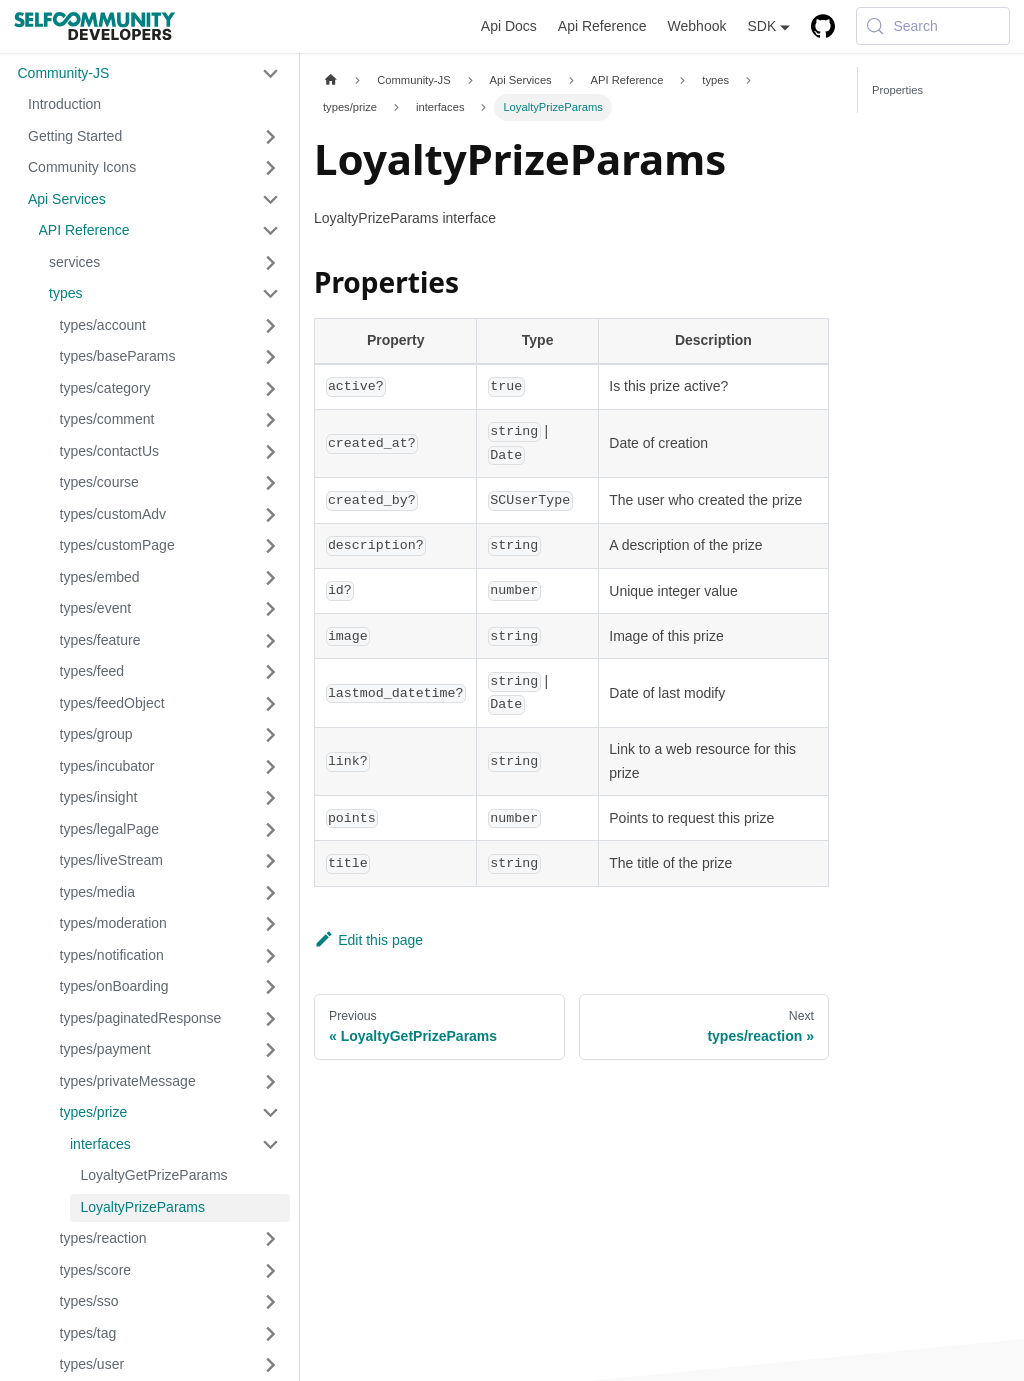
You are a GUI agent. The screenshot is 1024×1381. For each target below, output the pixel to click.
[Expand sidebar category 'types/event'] (271, 609)
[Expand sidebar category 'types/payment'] (271, 1050)
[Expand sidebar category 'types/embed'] (271, 578)
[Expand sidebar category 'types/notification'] (271, 956)
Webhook (697, 26)
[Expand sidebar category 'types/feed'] (271, 672)
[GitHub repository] (823, 26)
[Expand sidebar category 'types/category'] (271, 389)
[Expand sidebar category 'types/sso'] (271, 1302)
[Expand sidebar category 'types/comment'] (271, 420)
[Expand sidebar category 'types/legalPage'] (271, 830)
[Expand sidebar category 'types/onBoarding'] (271, 987)
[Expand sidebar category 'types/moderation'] (271, 924)
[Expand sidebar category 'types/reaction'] (271, 1239)
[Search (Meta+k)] (933, 26)
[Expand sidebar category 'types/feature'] (271, 641)
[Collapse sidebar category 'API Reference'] (271, 231)
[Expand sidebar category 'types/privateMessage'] (271, 1082)
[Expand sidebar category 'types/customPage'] (271, 546)
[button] (148, 74)
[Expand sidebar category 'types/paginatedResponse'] (271, 1019)
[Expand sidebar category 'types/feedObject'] (271, 704)
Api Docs (509, 26)
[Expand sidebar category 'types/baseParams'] (271, 357)
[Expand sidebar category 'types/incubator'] (271, 767)
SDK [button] (761, 26)
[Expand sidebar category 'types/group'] (271, 735)
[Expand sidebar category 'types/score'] (271, 1271)
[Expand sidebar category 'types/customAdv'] (271, 515)
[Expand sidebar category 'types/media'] (271, 893)
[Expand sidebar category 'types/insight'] (271, 798)
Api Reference (602, 26)
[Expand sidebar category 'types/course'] (271, 483)
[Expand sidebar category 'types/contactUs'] (271, 452)
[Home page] (330, 80)
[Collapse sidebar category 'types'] (271, 294)
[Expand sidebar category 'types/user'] (271, 1365)
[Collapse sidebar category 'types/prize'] (271, 1113)
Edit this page (368, 940)
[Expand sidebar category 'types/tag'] (271, 1334)
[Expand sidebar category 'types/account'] (271, 326)
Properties (897, 90)
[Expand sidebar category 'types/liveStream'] (271, 861)
